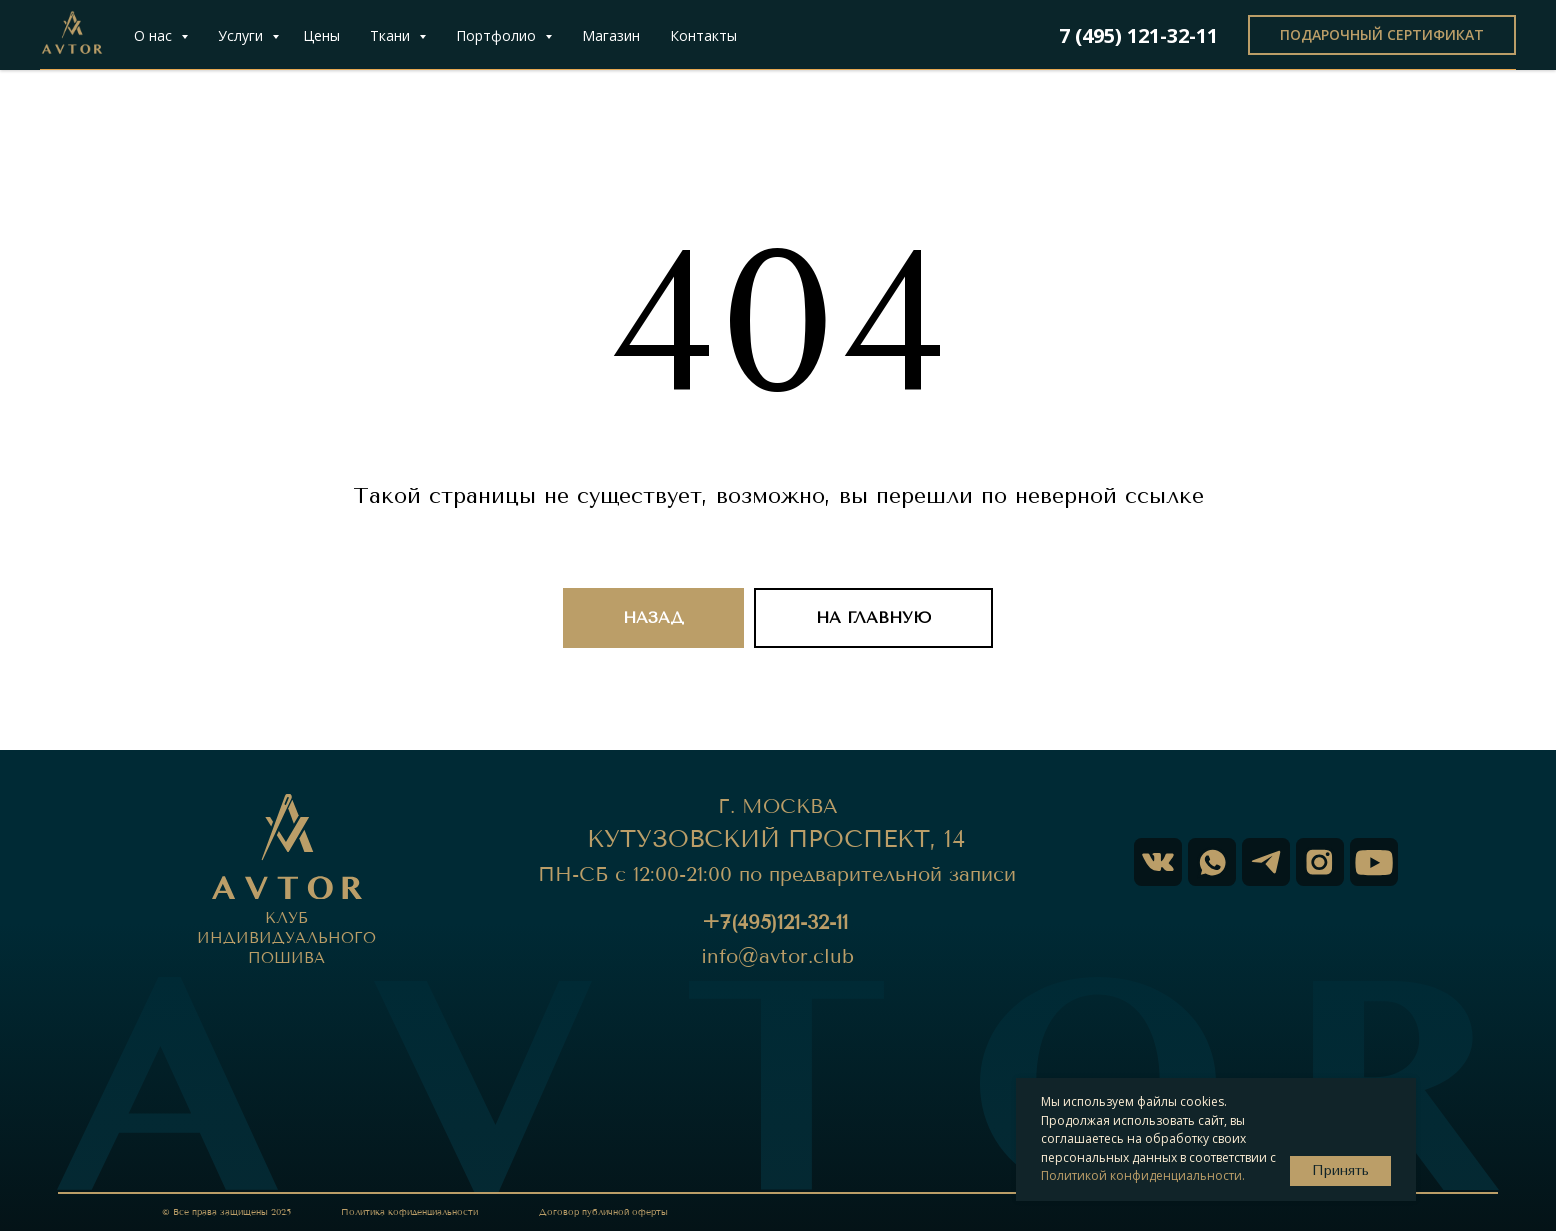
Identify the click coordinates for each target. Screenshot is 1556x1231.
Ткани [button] (392, 35)
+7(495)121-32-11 (775, 922)
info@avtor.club (777, 956)
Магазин (611, 35)
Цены (321, 35)
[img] (1374, 862)
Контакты (703, 35)
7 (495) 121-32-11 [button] (1138, 35)
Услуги (242, 35)
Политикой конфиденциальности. (1143, 1175)
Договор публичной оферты (603, 1212)
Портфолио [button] (498, 35)
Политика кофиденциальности (409, 1212)
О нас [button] (155, 35)
